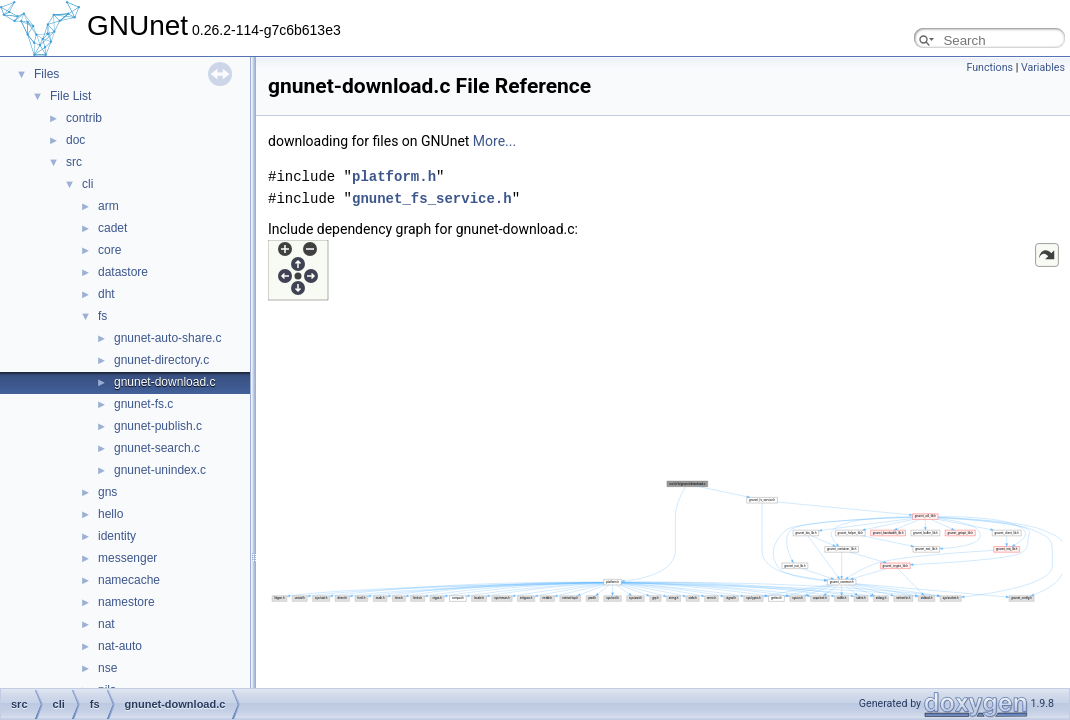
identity (117, 536)
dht (106, 294)
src (74, 162)
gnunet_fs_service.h (432, 198)
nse (107, 668)
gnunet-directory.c (161, 360)
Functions (989, 67)
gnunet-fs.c (143, 404)
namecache (129, 580)
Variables (1043, 67)
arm (108, 206)
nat (106, 624)
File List (70, 96)
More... (494, 141)
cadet (112, 228)
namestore (126, 602)
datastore (123, 272)
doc (75, 140)
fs (102, 316)
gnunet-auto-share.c (167, 338)
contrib (84, 118)
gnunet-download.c (164, 382)
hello (110, 514)
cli (87, 184)
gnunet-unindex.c (160, 470)
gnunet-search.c (157, 448)
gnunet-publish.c (158, 426)
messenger (127, 558)
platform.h (394, 176)
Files (46, 74)
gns (107, 492)
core (109, 250)
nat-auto (120, 646)
